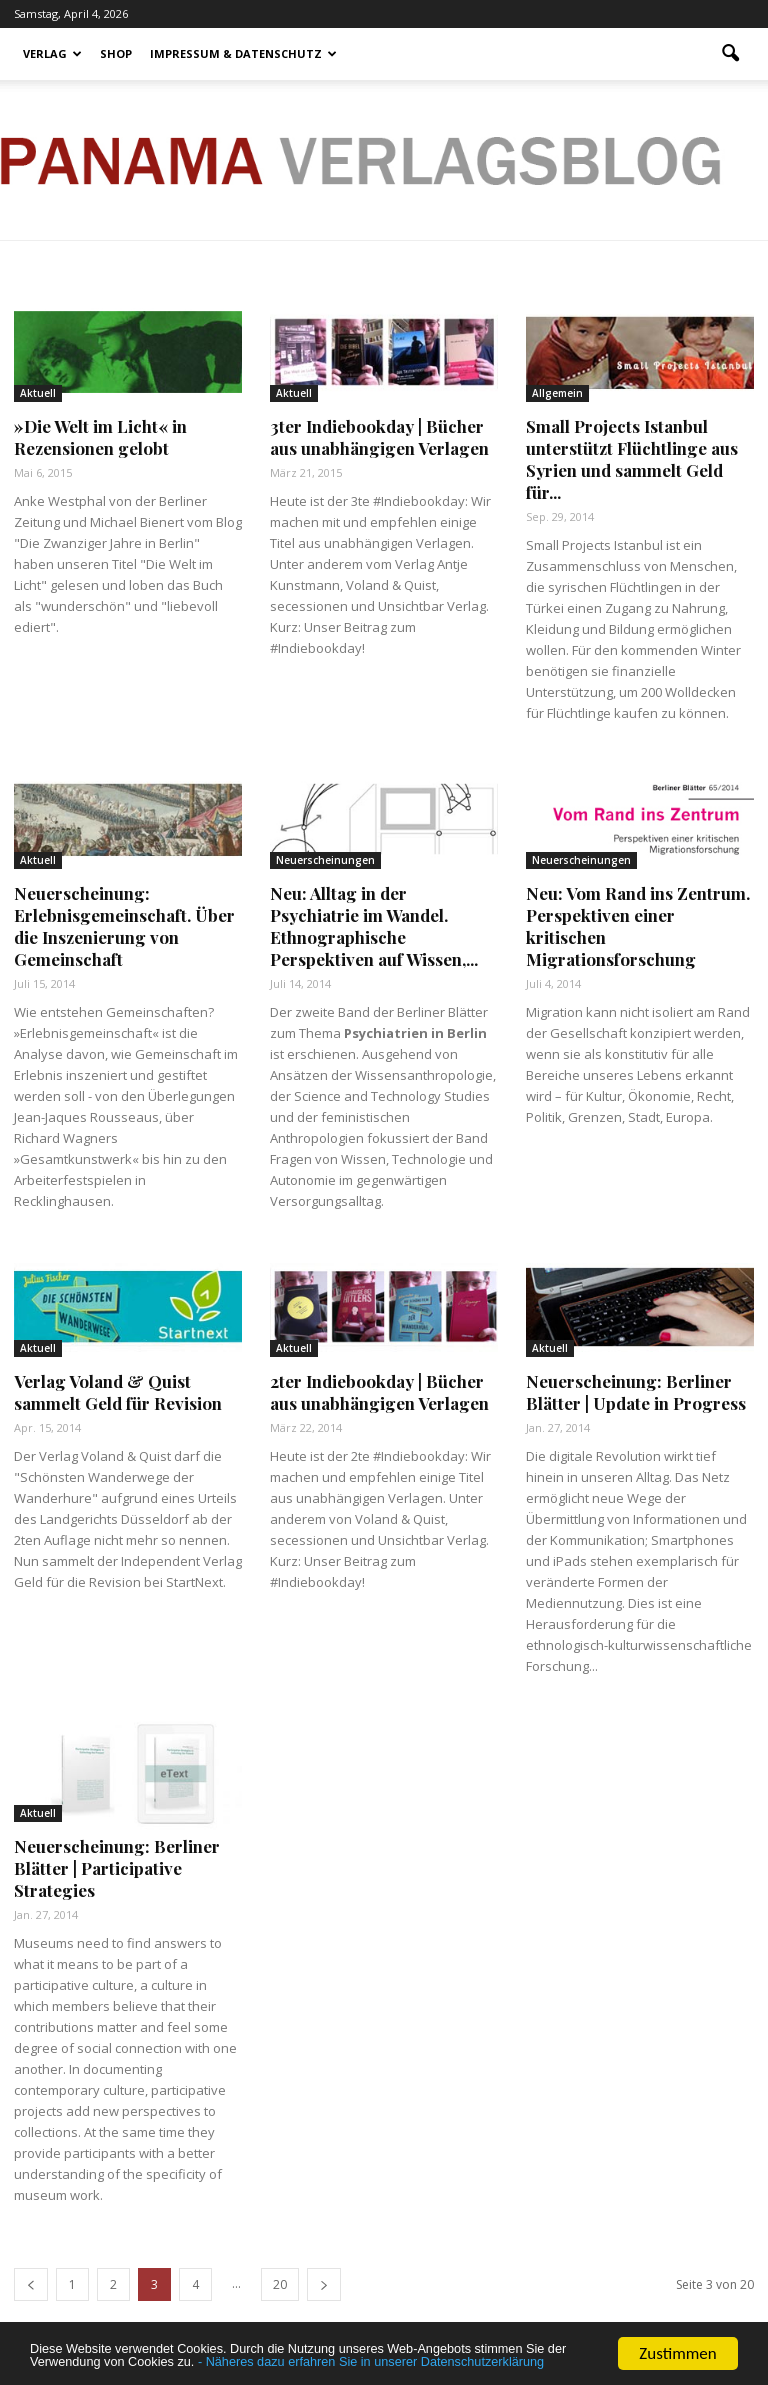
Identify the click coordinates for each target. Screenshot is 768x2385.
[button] (730, 54)
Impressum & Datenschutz (243, 53)
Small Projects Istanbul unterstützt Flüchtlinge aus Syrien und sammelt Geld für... (632, 459)
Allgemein (557, 393)
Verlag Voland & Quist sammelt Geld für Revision (118, 1392)
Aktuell (38, 393)
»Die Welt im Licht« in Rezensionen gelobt (100, 437)
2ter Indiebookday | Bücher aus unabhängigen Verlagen (379, 1392)
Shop (116, 53)
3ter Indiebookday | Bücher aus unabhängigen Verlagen (379, 437)
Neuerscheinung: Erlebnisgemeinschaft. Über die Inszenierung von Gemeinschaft (124, 926)
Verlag (52, 53)
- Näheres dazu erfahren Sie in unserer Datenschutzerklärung (302, 2353)
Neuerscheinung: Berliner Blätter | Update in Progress (636, 1392)
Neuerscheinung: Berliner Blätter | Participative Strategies (117, 1868)
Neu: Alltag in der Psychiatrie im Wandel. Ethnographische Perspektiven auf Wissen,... (374, 926)
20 (280, 2284)
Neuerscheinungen (325, 860)
